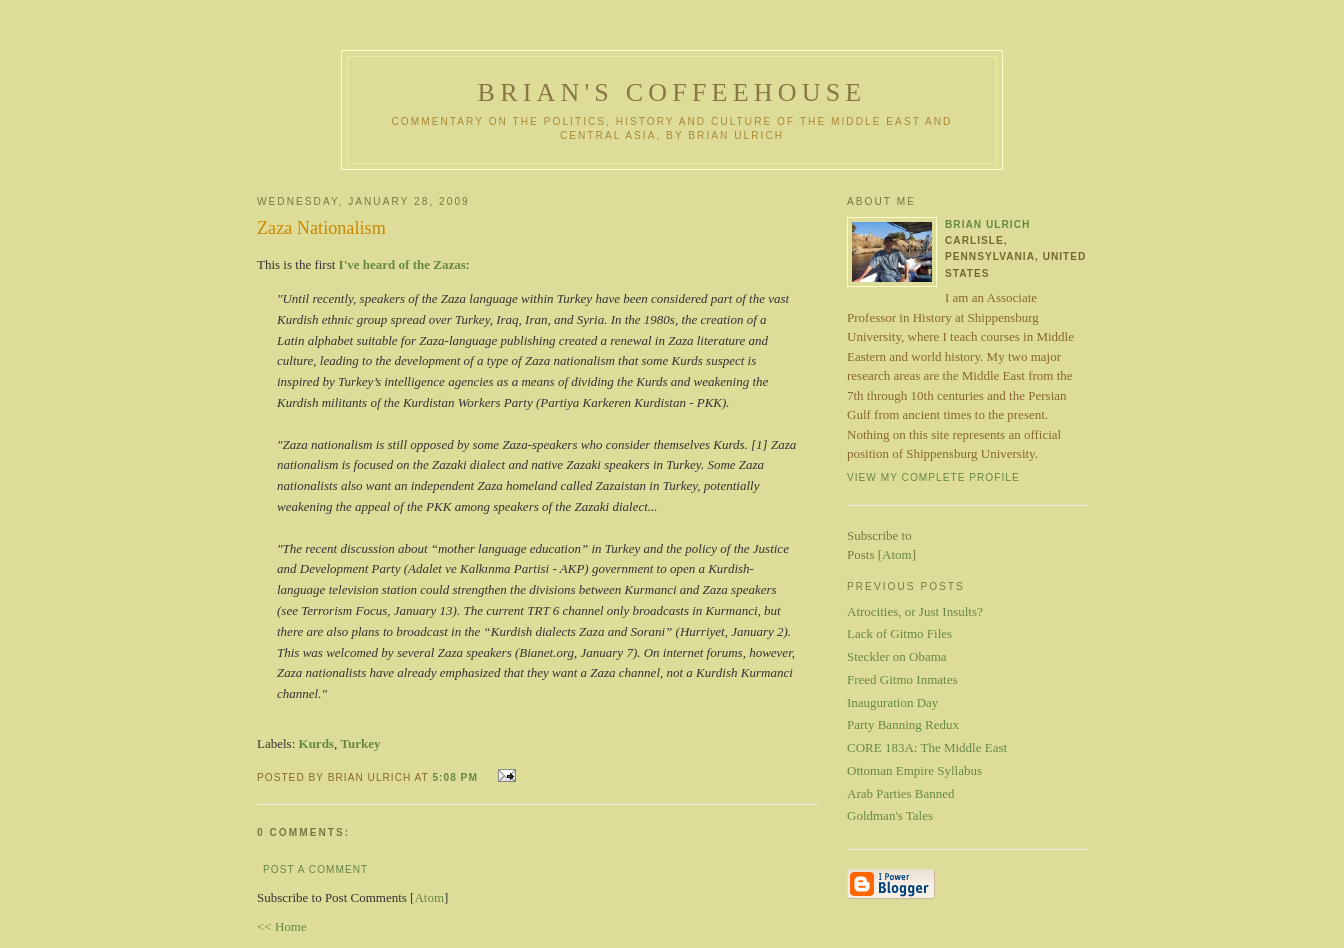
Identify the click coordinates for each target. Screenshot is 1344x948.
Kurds (316, 743)
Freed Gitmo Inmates (902, 679)
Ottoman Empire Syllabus (914, 770)
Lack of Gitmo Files (899, 633)
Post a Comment (315, 869)
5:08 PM (456, 777)
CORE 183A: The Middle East (927, 747)
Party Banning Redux (903, 724)
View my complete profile (933, 477)
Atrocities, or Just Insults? (915, 611)
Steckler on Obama (897, 656)
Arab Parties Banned (901, 793)
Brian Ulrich (987, 224)
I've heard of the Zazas (402, 264)
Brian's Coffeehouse (672, 92)
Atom (429, 897)
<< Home (282, 926)
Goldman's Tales (890, 815)
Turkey (360, 743)
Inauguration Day (892, 702)
